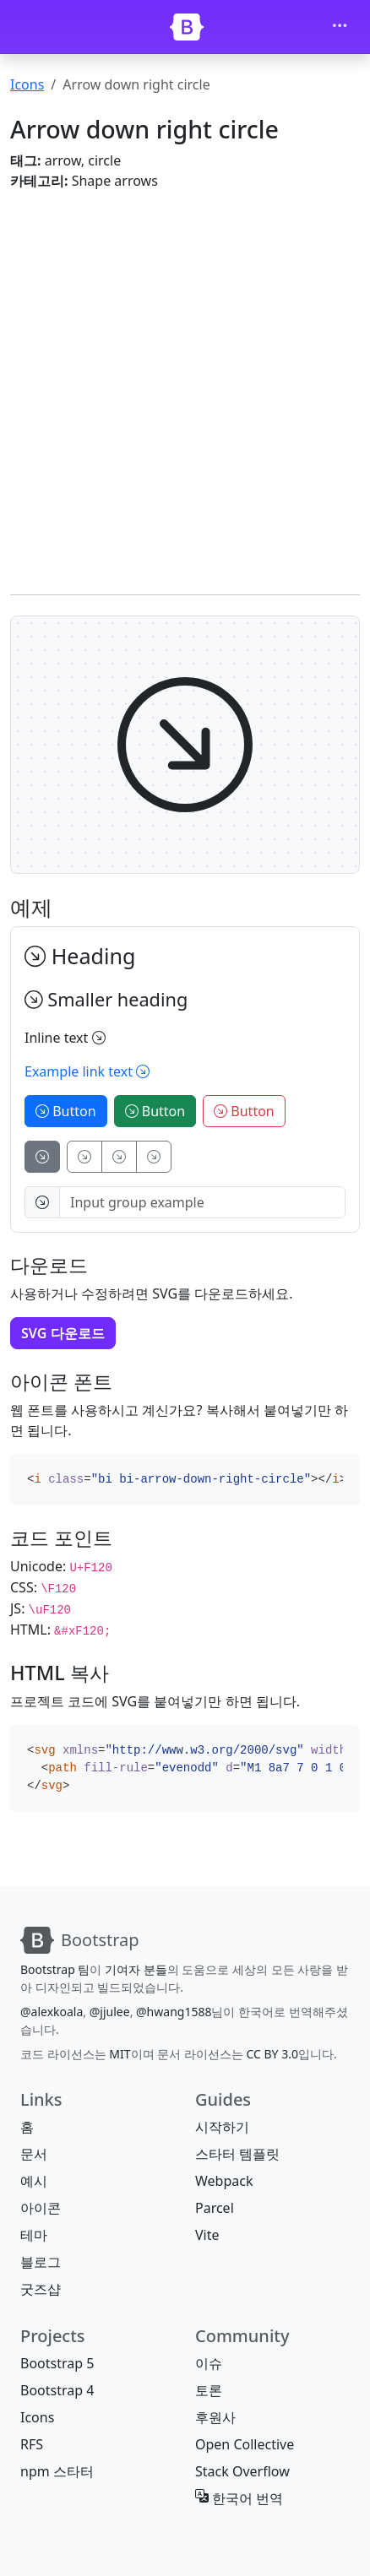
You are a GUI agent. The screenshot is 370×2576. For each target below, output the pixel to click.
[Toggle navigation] (339, 27)
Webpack (224, 2181)
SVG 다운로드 (63, 1333)
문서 (33, 2154)
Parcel (214, 2208)
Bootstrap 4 (57, 2390)
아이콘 (40, 2208)
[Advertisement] (185, 389)
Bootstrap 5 (57, 2363)
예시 (33, 2181)
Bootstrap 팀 (55, 1969)
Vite (207, 2235)
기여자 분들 (136, 1969)
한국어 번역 (239, 2498)
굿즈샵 (40, 2289)
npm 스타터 (57, 2471)
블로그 (40, 2262)
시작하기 (222, 2127)
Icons (27, 84)
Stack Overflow (242, 2471)
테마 (33, 2235)
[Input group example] (202, 1202)
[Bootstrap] (187, 27)
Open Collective (244, 2444)
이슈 (208, 2363)
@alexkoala (51, 2012)
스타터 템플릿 (237, 2154)
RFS (31, 2444)
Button (65, 1111)
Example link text (87, 1071)
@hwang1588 (173, 2012)
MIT (119, 2054)
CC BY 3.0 (272, 2054)
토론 (208, 2390)
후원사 (215, 2417)
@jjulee (110, 2012)
